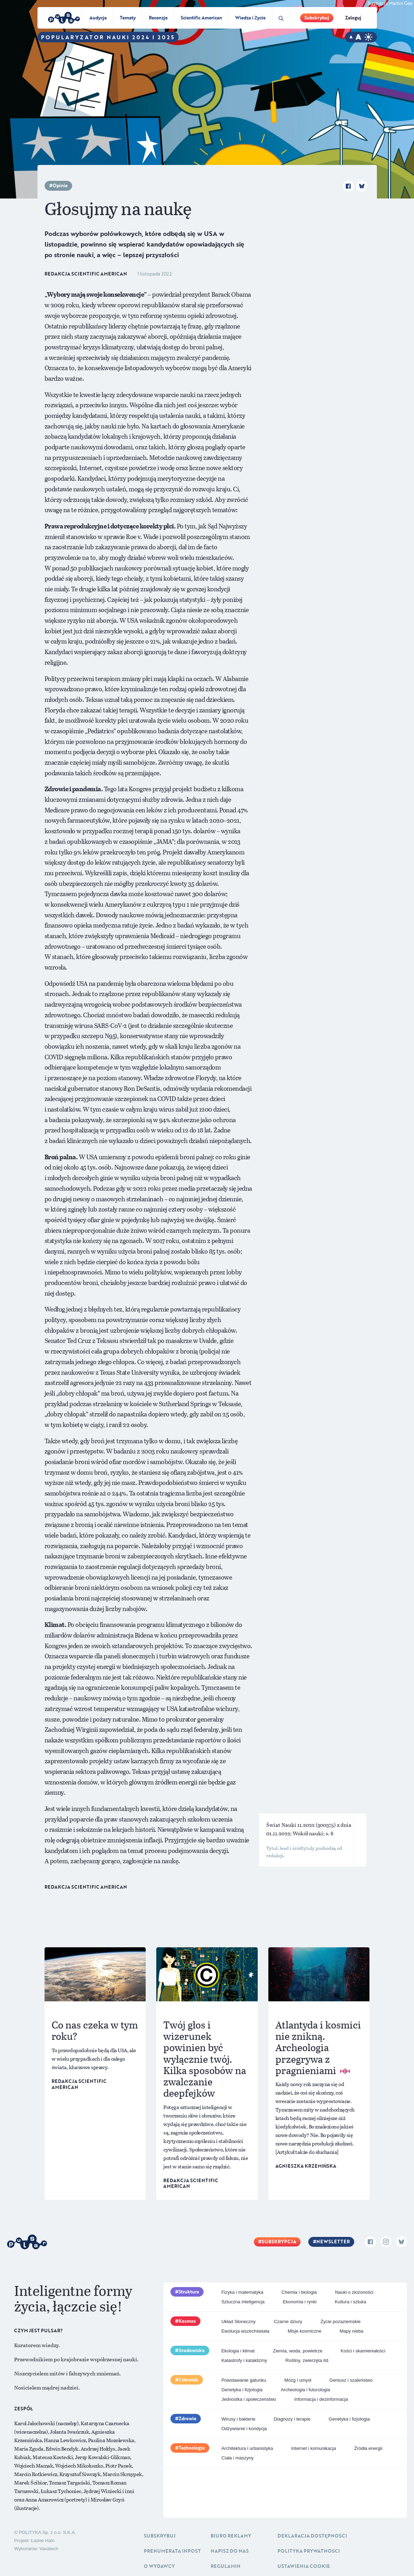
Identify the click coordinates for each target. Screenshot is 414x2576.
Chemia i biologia (299, 2292)
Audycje (98, 17)
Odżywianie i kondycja (244, 2428)
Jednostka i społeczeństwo (248, 2399)
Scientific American (201, 17)
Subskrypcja (279, 2241)
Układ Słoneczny (238, 2321)
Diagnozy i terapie (292, 2419)
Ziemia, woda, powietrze (297, 2350)
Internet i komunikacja (313, 2448)
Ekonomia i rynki (299, 2301)
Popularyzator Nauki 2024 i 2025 (108, 37)
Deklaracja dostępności (312, 2535)
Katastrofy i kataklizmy (244, 2360)
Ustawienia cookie (304, 2566)
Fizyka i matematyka (242, 2292)
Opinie (60, 185)
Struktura (189, 2291)
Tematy (128, 17)
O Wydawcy (159, 2566)
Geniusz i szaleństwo (351, 2380)
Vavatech (48, 2548)
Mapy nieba (351, 2331)
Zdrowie (187, 2418)
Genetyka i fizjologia (241, 2389)
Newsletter (333, 2241)
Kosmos (187, 2321)
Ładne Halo (43, 2540)
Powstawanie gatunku (243, 2380)
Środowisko (192, 2350)
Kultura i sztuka (350, 2301)
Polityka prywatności (309, 2550)
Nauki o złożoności (354, 2292)
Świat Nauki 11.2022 (291, 1825)
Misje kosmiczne (304, 2331)
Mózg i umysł (297, 2380)
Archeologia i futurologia (305, 2389)
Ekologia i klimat (238, 2350)
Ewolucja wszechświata (245, 2331)
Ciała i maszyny (237, 2457)
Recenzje (158, 17)
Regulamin (225, 2566)
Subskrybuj (316, 17)
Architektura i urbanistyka (247, 2448)
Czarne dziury (288, 2321)
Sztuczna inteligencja (242, 2301)
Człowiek (188, 2379)
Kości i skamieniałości (363, 2350)
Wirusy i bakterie (238, 2419)
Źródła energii (368, 2448)
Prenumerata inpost (172, 2550)
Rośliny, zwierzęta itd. (307, 2360)
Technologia (192, 2447)
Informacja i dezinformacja (321, 2399)
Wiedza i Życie (250, 17)
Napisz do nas (230, 2550)
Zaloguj (353, 17)
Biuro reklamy (231, 2535)
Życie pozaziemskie (340, 2321)
